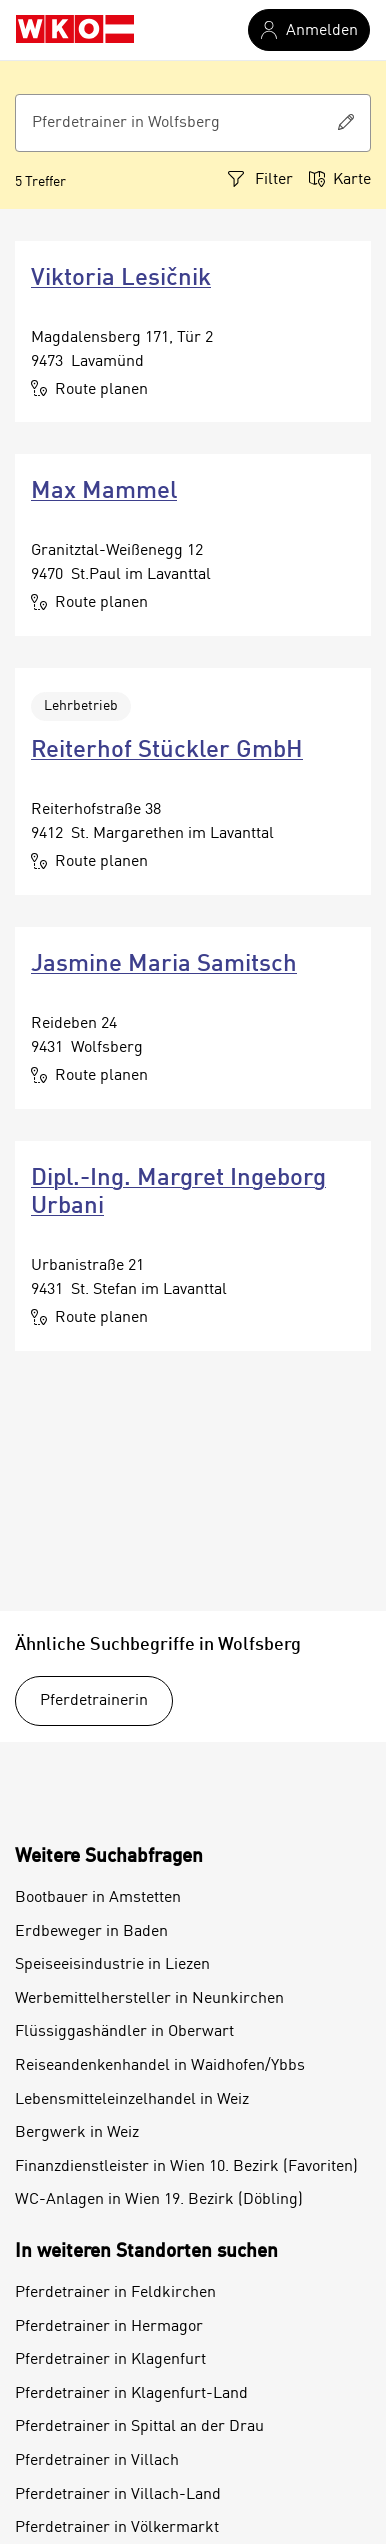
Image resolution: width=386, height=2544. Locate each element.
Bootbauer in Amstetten (98, 1898)
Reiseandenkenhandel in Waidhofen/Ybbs (160, 2066)
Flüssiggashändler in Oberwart (124, 2032)
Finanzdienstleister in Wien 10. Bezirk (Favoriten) (186, 2167)
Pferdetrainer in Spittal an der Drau (139, 2427)
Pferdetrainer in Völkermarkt (117, 2528)
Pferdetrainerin (94, 1701)
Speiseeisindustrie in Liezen (112, 1965)
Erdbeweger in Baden (91, 1932)
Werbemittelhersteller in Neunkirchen (149, 1999)
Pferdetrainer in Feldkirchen (115, 2293)
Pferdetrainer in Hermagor (109, 2327)
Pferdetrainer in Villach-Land (118, 2495)
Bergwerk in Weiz (77, 2133)
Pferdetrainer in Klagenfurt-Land (131, 2394)
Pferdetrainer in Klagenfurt (110, 2360)
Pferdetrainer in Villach (97, 2461)
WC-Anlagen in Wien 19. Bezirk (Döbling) (159, 2200)
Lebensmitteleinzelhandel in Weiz (132, 2100)
